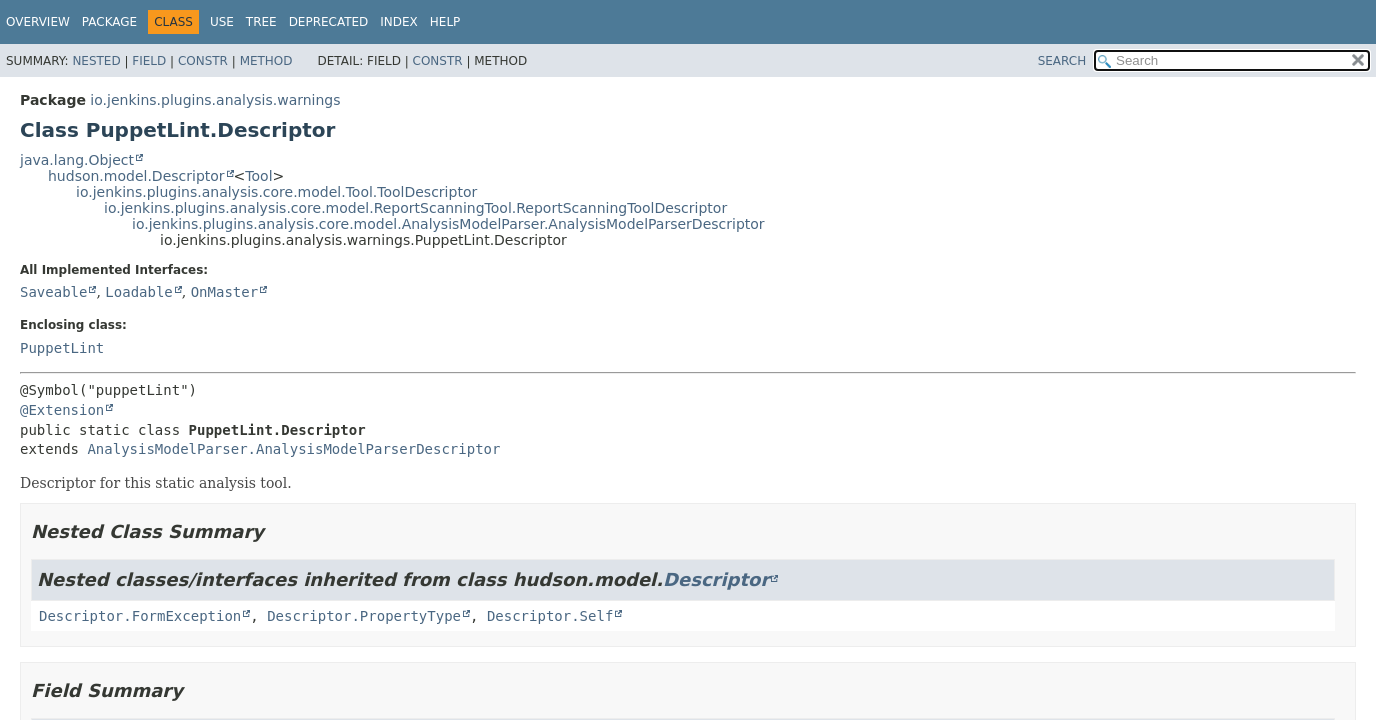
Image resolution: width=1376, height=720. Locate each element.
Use (222, 22)
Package (109, 22)
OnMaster (224, 292)
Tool (258, 176)
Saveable (53, 292)
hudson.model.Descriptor (136, 176)
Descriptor (716, 579)
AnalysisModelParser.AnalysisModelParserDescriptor (293, 449)
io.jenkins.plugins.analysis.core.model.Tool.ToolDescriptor (276, 192)
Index (399, 22)
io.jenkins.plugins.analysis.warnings (215, 100)
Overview (38, 22)
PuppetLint (62, 348)
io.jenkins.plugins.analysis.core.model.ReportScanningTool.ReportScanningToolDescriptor (415, 208)
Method (266, 61)
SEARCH (1062, 61)
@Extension (62, 410)
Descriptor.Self (550, 616)
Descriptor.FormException (140, 616)
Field (149, 61)
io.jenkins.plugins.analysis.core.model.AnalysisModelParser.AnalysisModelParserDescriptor (448, 224)
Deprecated (329, 22)
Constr (203, 61)
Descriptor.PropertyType (364, 616)
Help (445, 22)
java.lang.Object (77, 160)
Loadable (138, 292)
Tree (261, 22)
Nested (96, 61)
